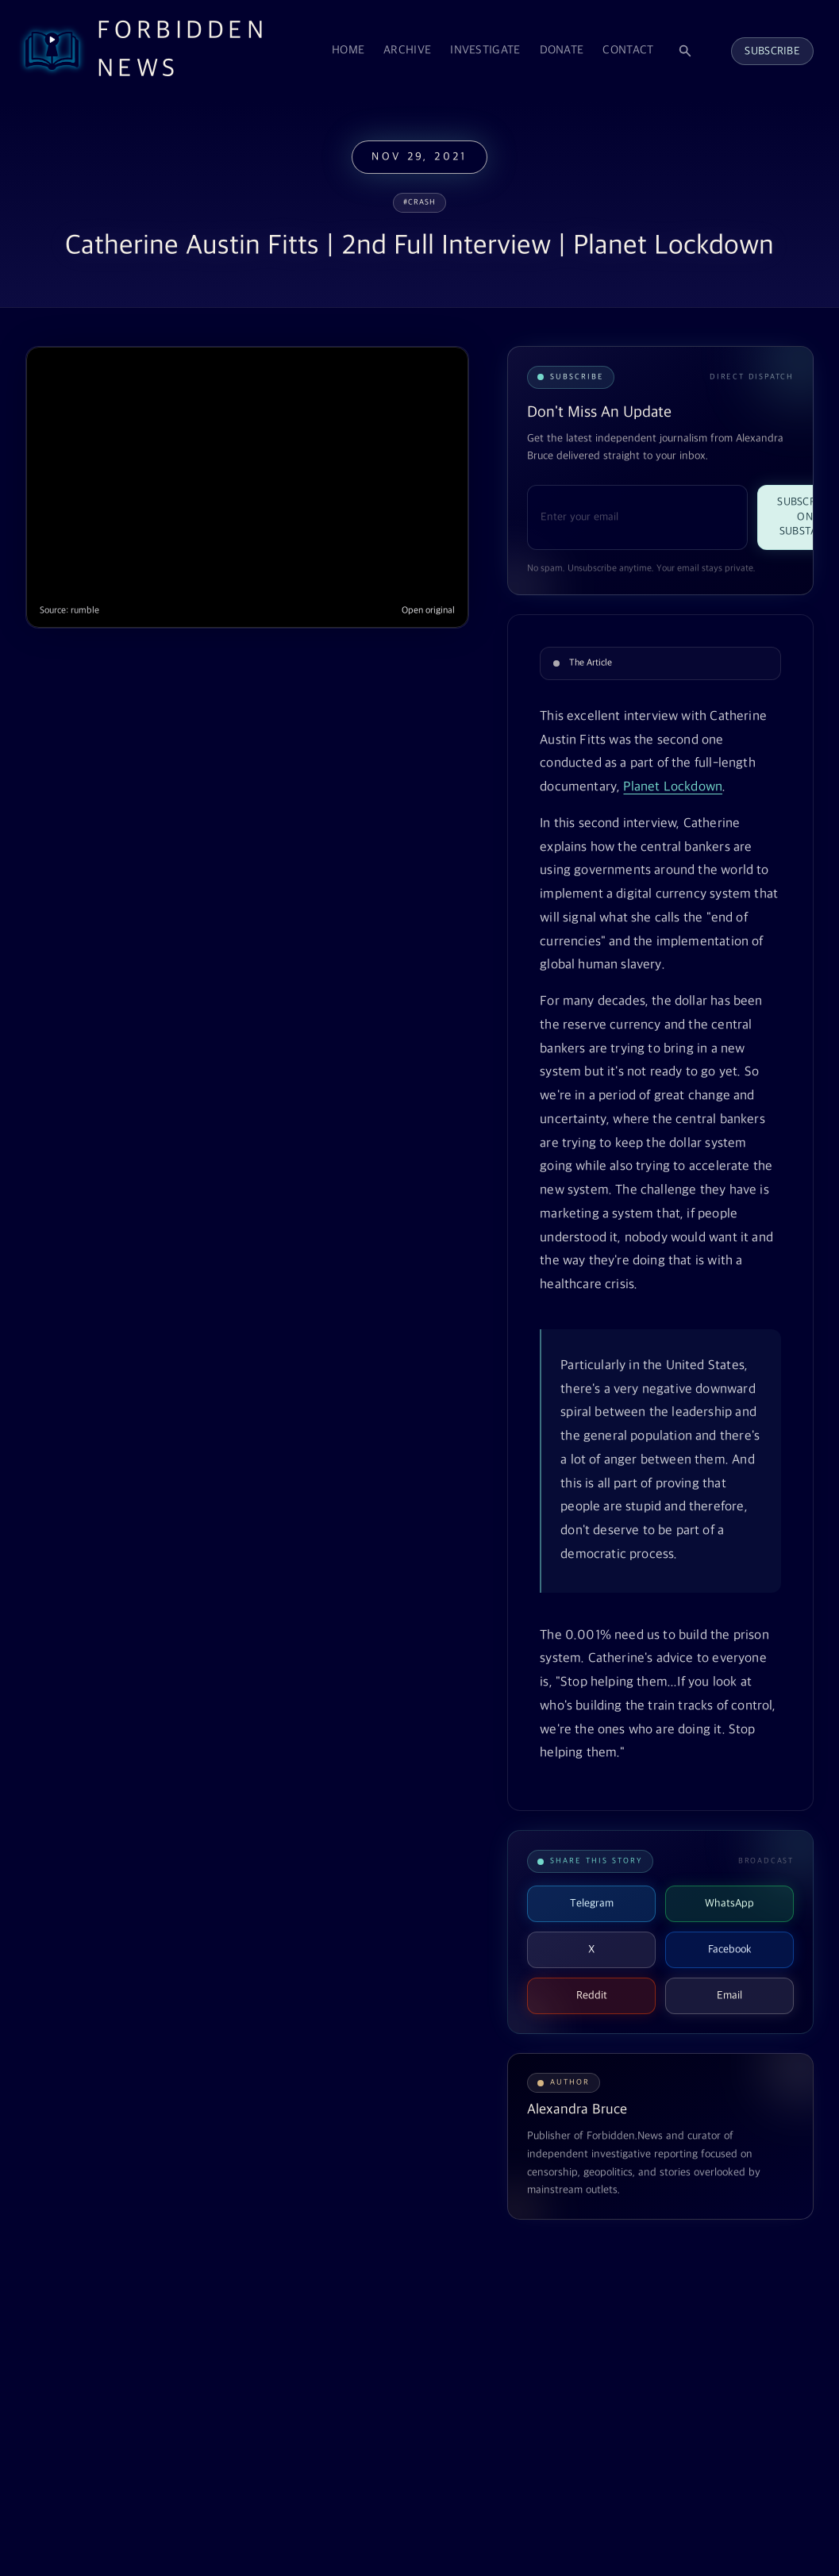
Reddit (591, 1995)
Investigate (485, 50)
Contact (627, 50)
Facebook (730, 1949)
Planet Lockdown (672, 787)
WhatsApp (729, 1903)
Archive (407, 50)
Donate (562, 50)
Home (348, 50)
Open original (428, 611)
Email (729, 1995)
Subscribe (772, 51)
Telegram (592, 1903)
